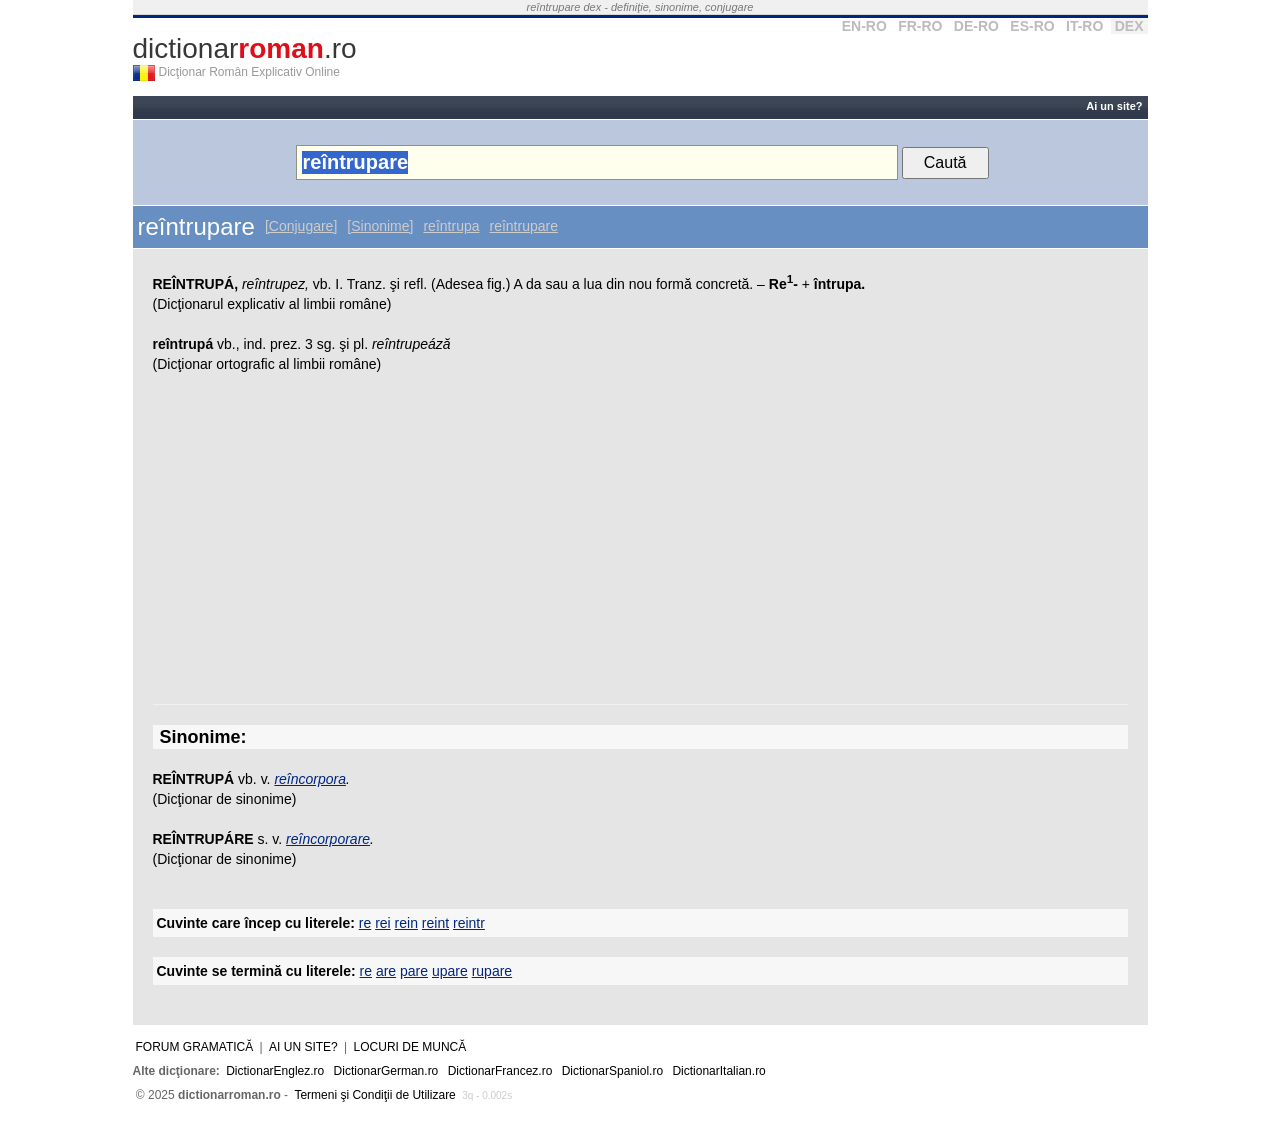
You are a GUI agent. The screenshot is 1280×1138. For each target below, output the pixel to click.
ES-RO (1032, 26)
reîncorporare (328, 839)
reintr (469, 923)
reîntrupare (524, 226)
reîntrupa (451, 226)
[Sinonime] (380, 226)
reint (435, 923)
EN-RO (864, 26)
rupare (492, 971)
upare (450, 971)
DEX (1129, 26)
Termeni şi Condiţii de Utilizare (374, 1095)
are (386, 971)
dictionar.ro (245, 48)
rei (383, 923)
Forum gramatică (195, 1047)
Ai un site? (1114, 106)
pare (414, 971)
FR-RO (920, 26)
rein (406, 923)
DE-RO (976, 26)
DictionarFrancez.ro (500, 1071)
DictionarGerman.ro (386, 1071)
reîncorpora (310, 779)
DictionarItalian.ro (718, 1071)
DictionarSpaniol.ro (612, 1071)
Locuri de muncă (410, 1047)
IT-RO (1084, 26)
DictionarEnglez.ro (275, 1071)
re (365, 923)
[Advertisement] (640, 544)
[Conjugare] (301, 226)
